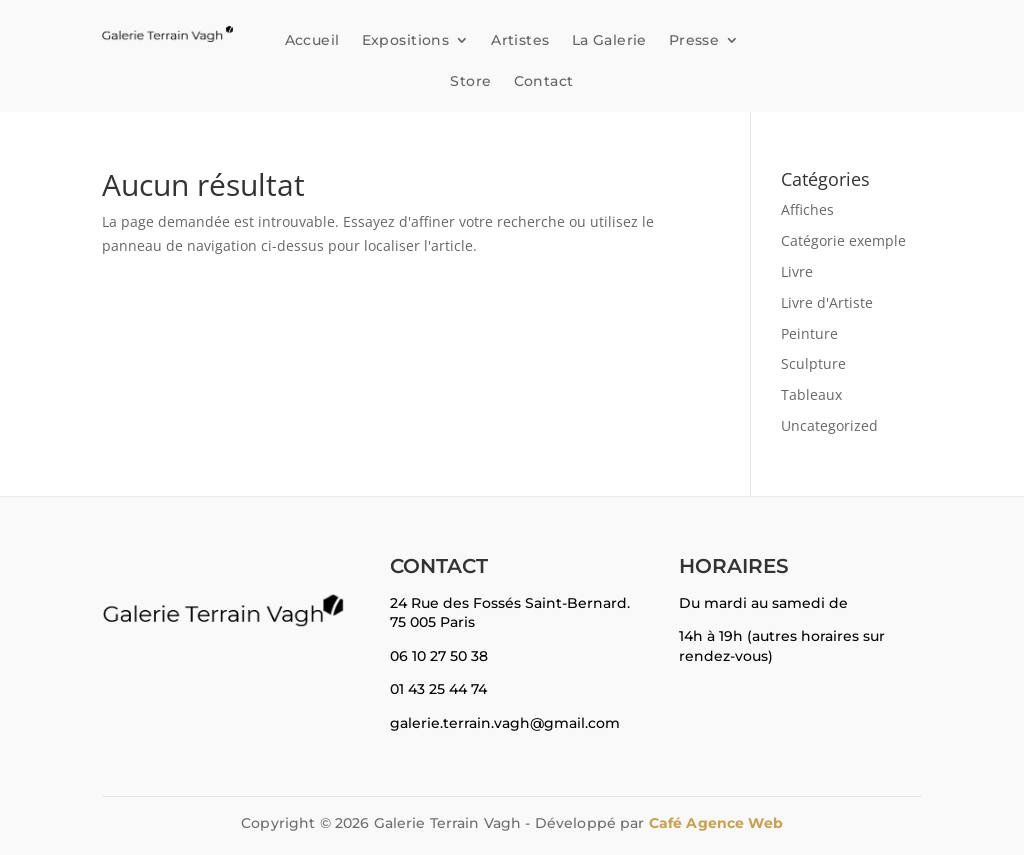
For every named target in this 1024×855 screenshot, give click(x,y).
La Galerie (609, 40)
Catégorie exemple (843, 240)
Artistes (520, 40)
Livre (797, 271)
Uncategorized (829, 425)
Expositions (406, 40)
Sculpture (813, 363)
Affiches (807, 209)
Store (470, 81)
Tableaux (811, 394)
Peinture (809, 333)
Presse (694, 40)
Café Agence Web (716, 823)
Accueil (312, 40)
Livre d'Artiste (827, 302)
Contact (544, 81)
